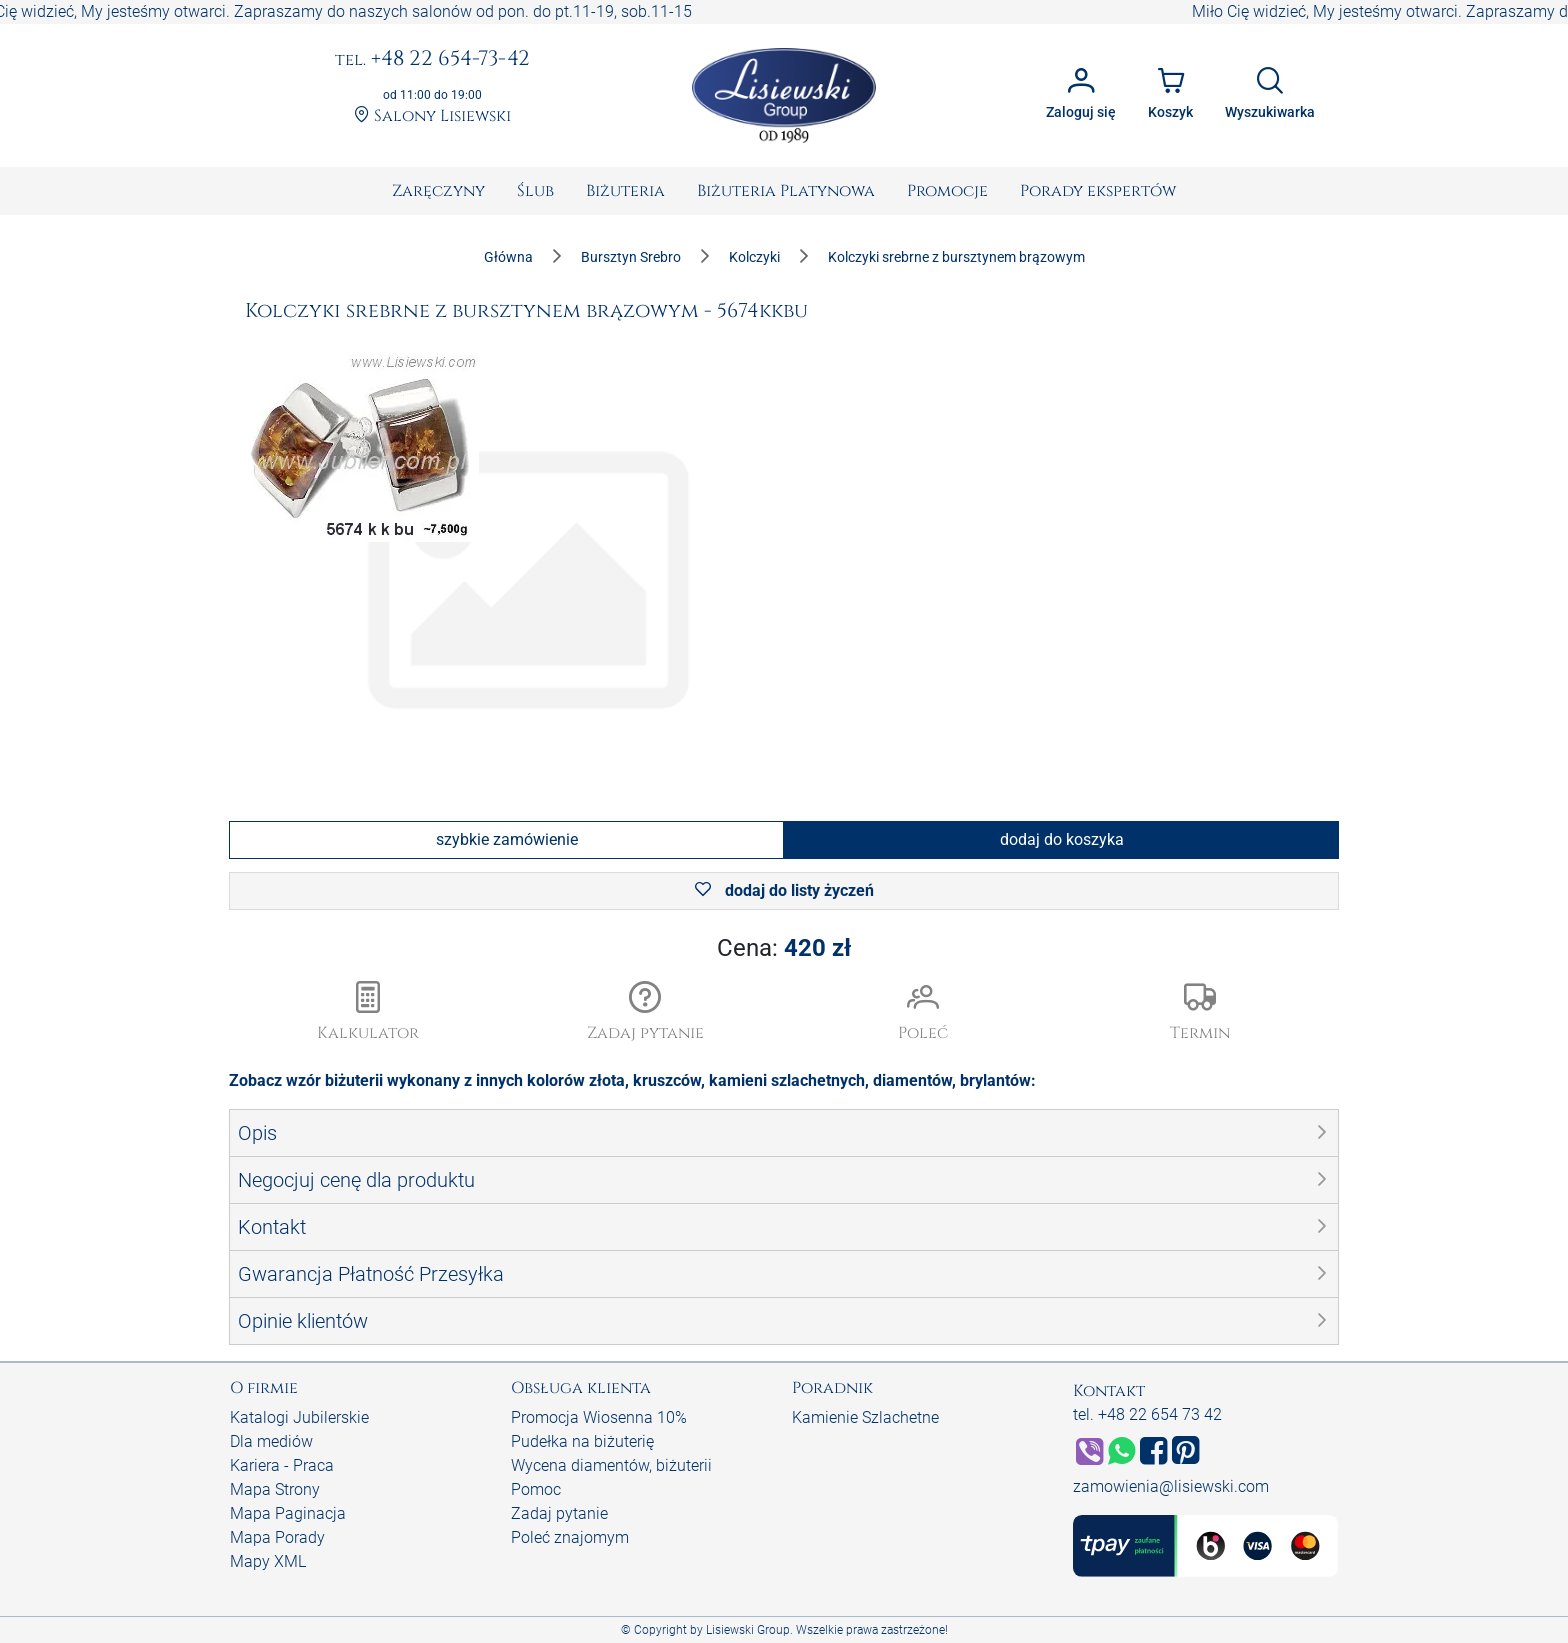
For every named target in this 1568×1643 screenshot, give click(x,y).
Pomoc (536, 1489)
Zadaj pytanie (559, 1513)
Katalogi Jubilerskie (299, 1417)
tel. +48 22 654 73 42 (1147, 1414)
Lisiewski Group (748, 1630)
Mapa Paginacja (288, 1513)
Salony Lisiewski (432, 116)
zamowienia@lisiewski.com (1171, 1486)
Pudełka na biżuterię (582, 1441)
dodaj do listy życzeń (784, 890)
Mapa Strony (275, 1489)
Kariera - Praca (282, 1465)
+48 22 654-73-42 (432, 60)
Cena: (784, 948)
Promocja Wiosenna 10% (599, 1417)
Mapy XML (268, 1561)
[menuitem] (438, 191)
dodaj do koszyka (1062, 839)
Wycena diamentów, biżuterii (611, 1465)
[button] (646, 1013)
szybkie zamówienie (507, 839)
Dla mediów (271, 1441)
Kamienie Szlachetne (865, 1417)
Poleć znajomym (570, 1537)
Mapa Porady (277, 1537)
